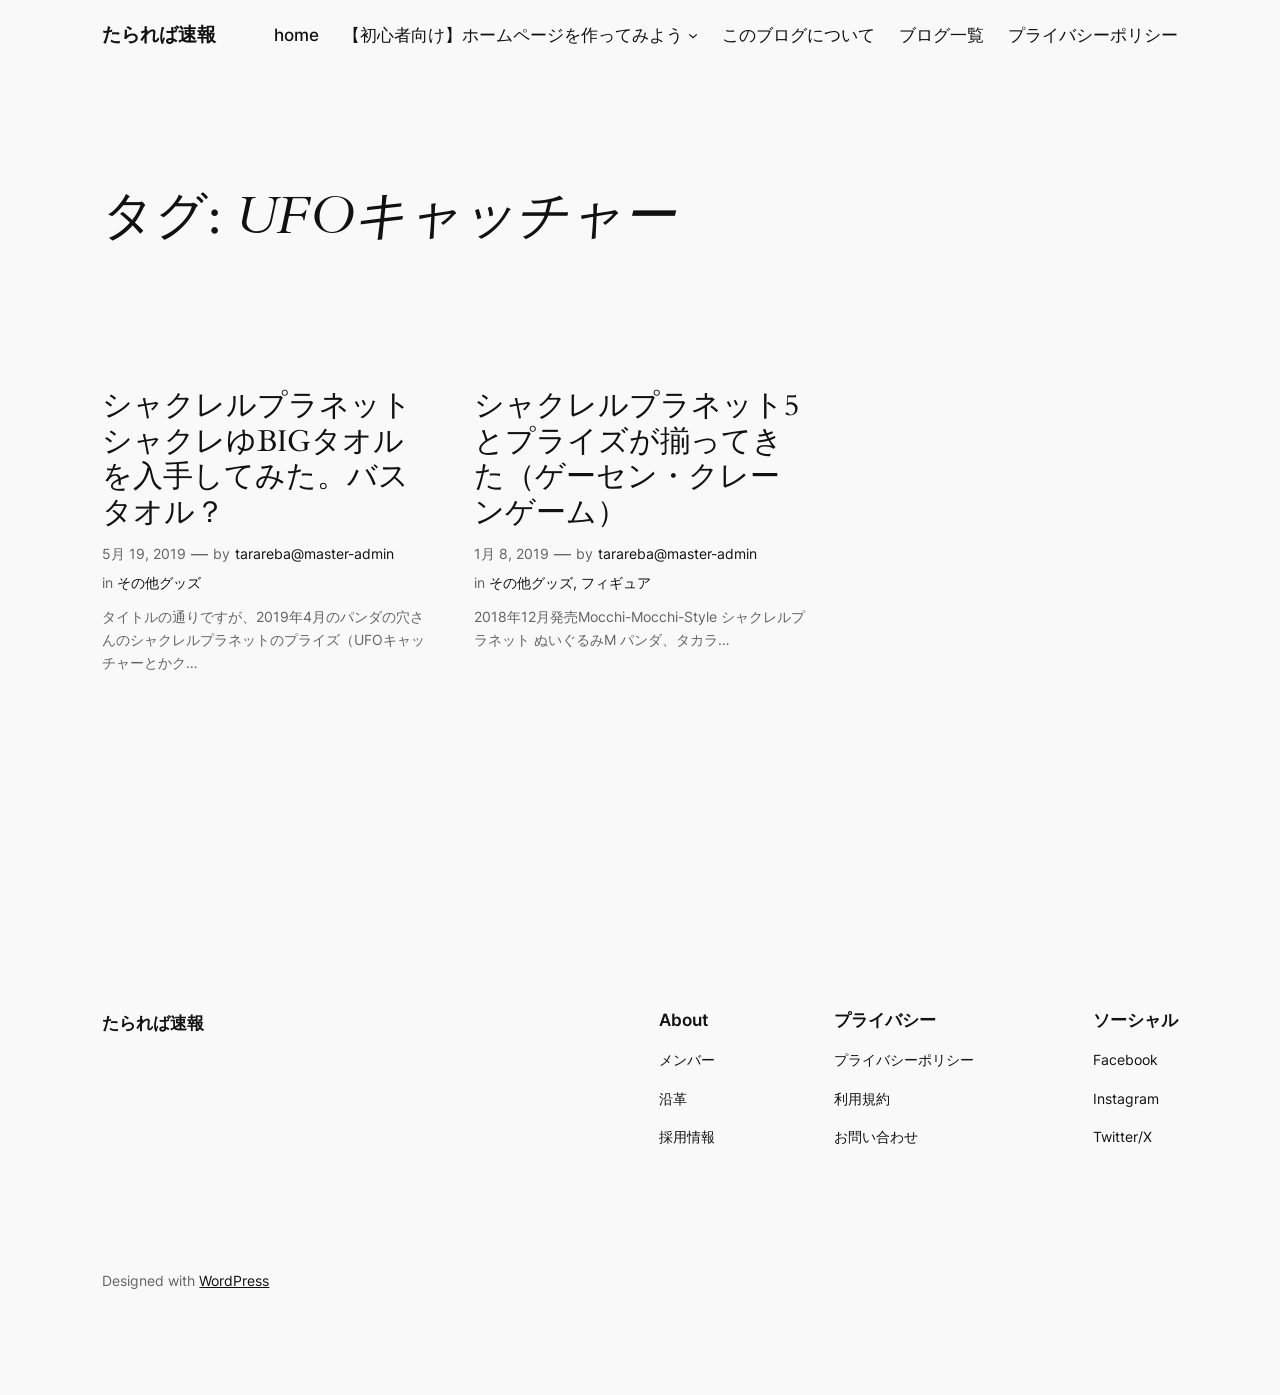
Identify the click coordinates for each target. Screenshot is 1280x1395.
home (296, 35)
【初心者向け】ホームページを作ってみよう (513, 35)
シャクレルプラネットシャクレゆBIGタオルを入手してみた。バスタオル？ (257, 460)
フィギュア (616, 582)
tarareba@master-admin (314, 553)
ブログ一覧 (941, 35)
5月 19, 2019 (144, 553)
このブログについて (798, 35)
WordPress (234, 1280)
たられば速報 (159, 34)
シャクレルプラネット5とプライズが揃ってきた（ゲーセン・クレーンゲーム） (636, 460)
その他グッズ (159, 582)
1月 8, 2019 (511, 553)
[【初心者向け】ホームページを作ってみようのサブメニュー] (693, 35)
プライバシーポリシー (1093, 35)
